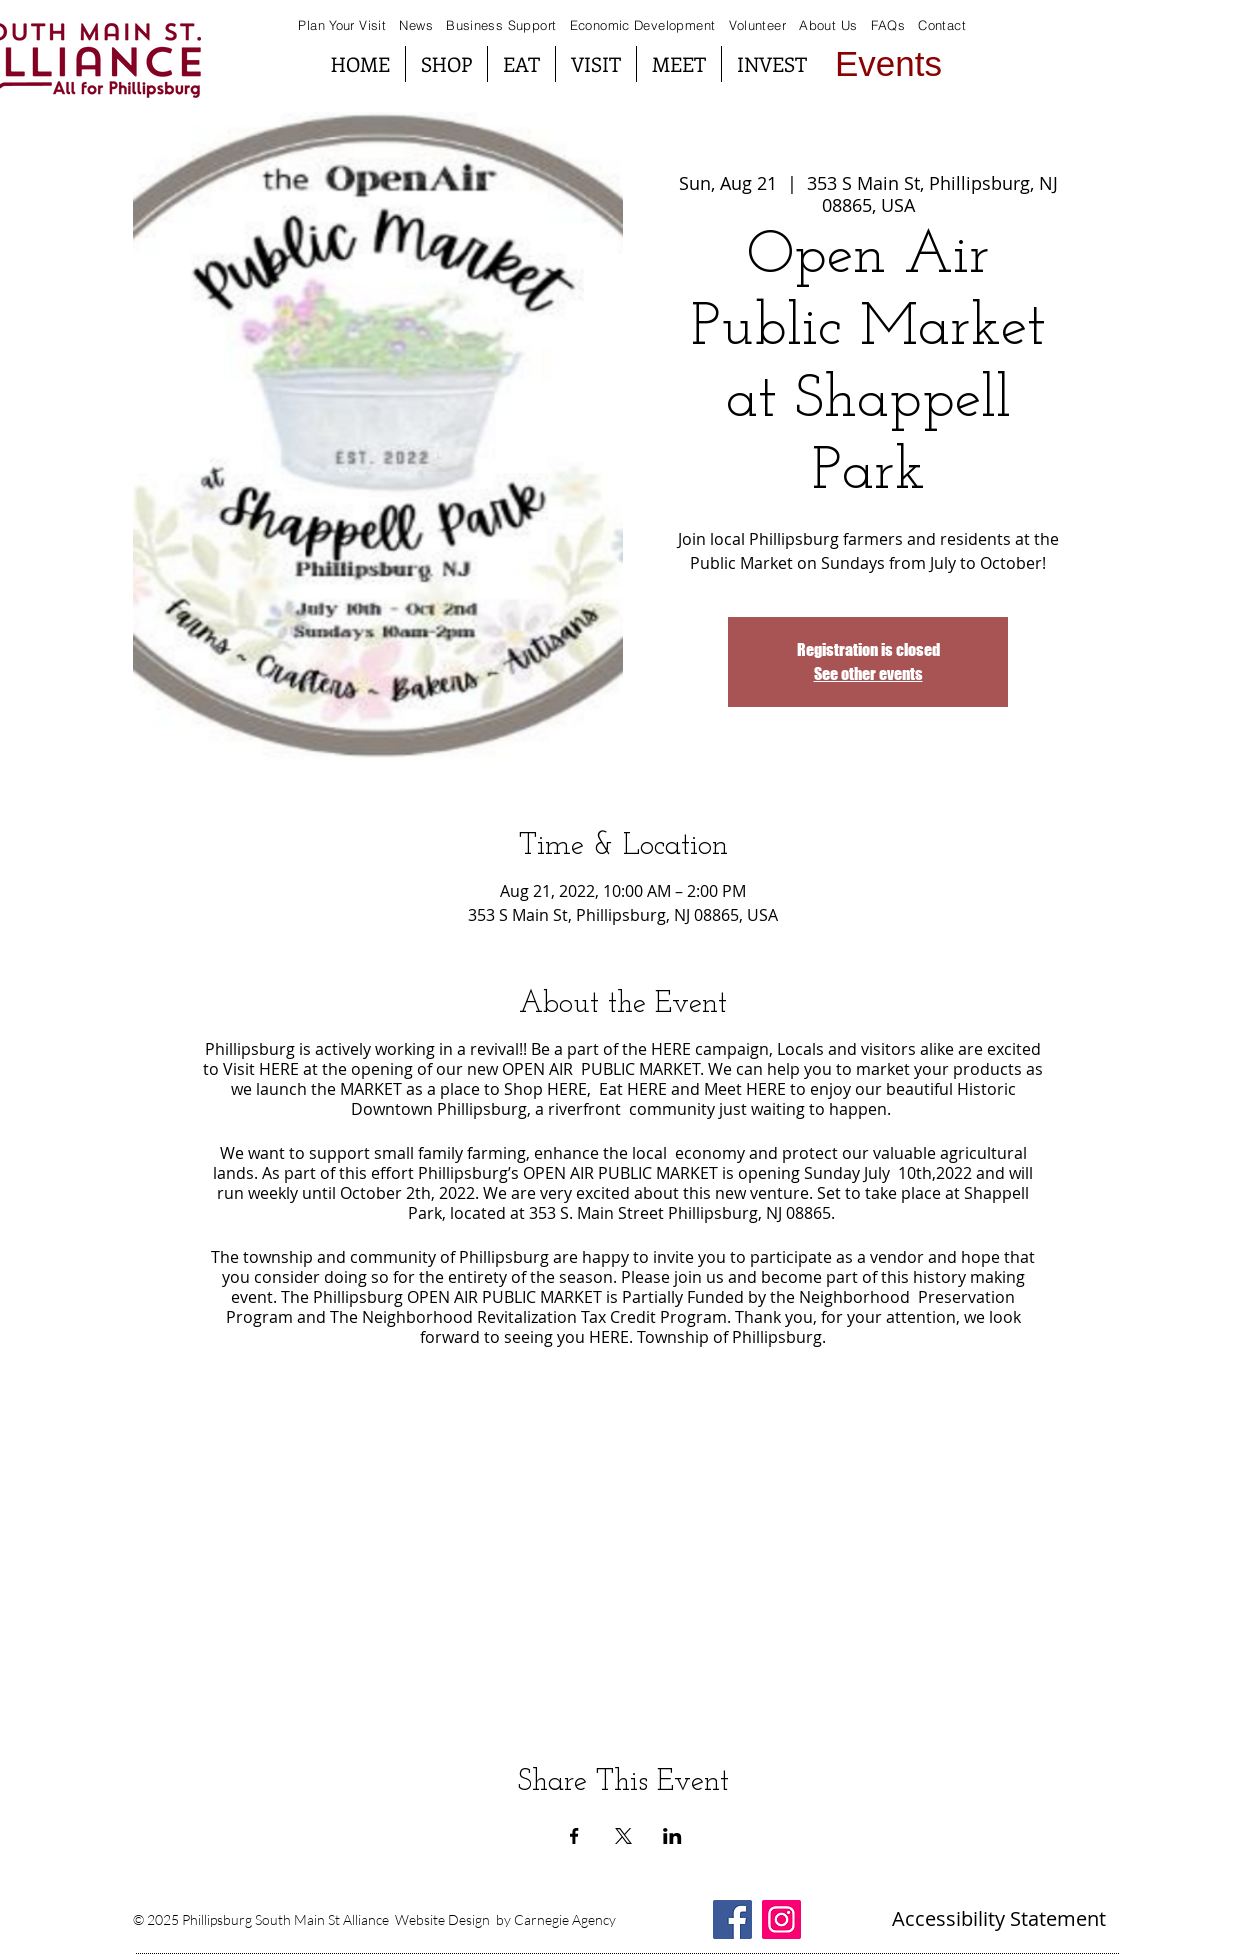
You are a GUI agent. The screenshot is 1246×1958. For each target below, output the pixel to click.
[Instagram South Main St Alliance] (781, 1919)
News (416, 25)
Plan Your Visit (342, 25)
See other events (868, 673)
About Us (828, 25)
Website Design (442, 1919)
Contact (942, 25)
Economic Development (643, 25)
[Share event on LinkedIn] (672, 1836)
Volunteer (758, 25)
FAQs (885, 25)
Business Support (503, 25)
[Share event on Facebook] (574, 1836)
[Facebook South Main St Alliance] (732, 1919)
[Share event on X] (623, 1836)
